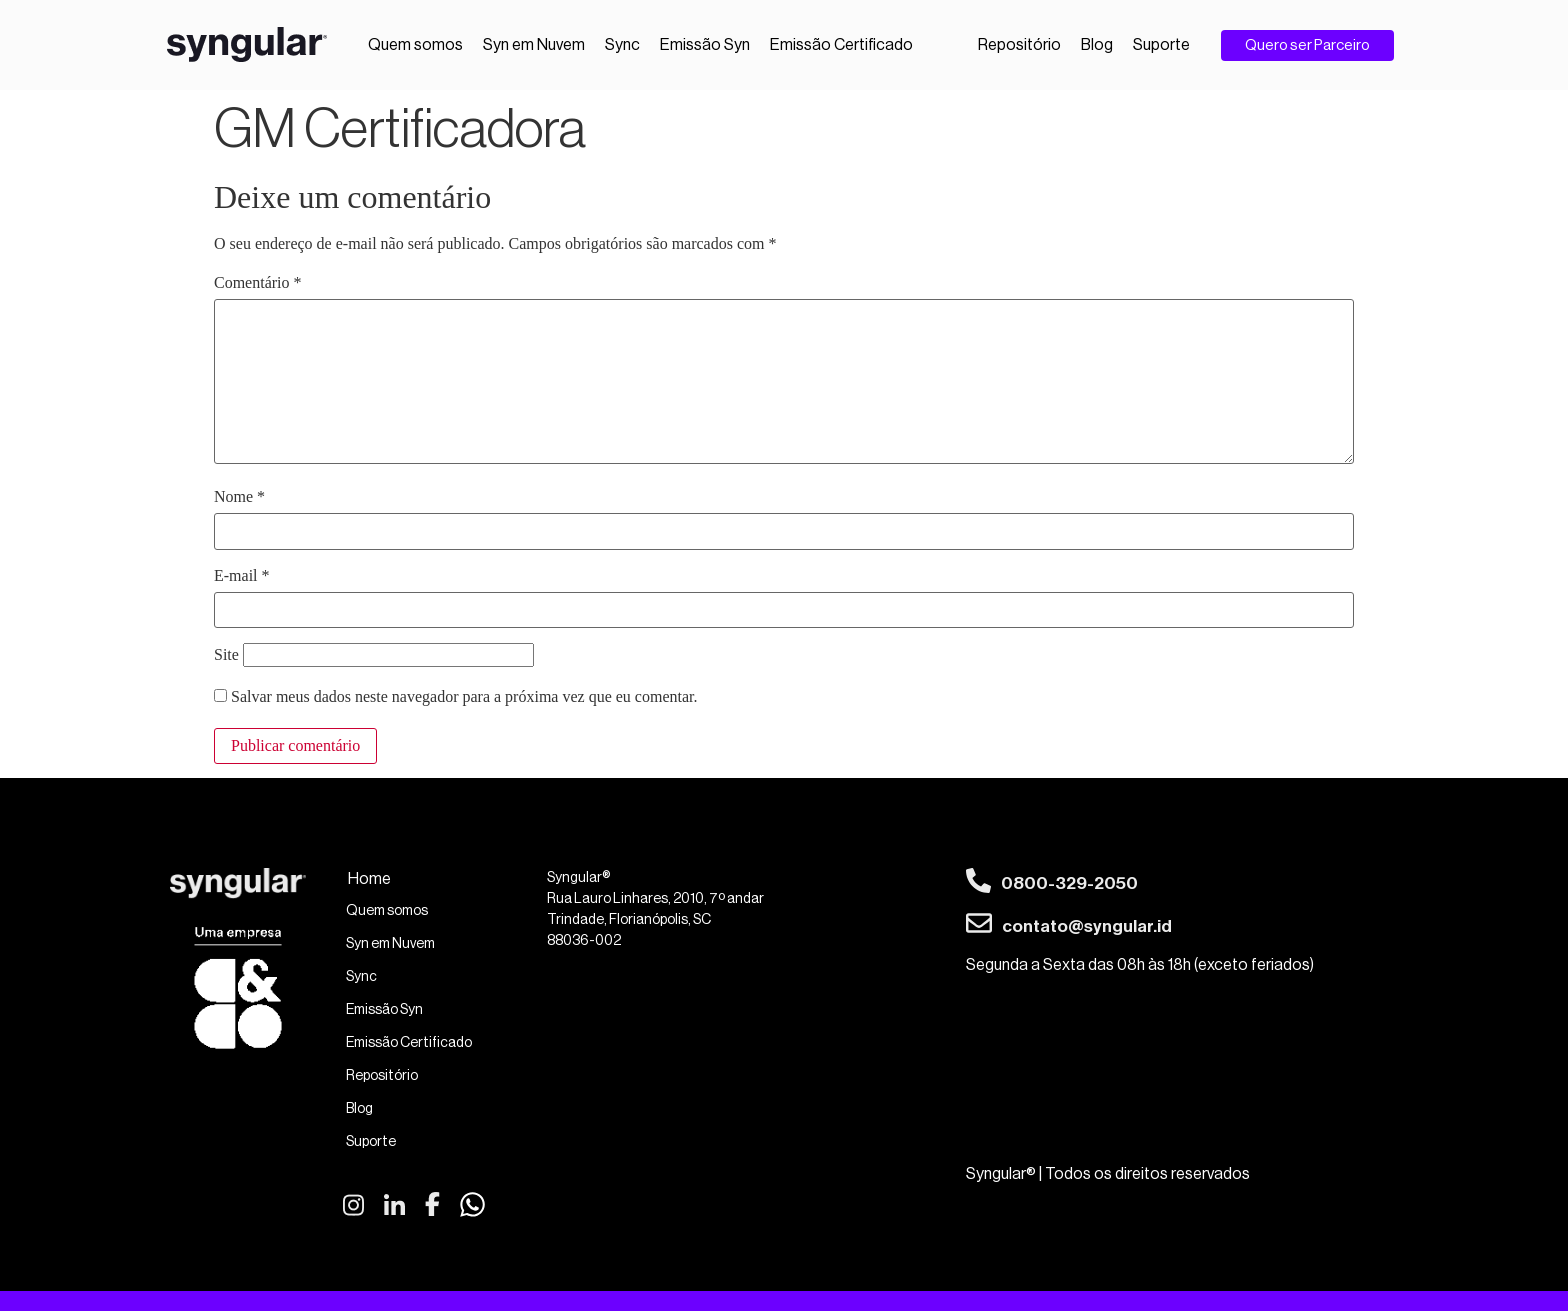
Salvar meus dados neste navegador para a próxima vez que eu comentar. (464, 697)
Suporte (1161, 45)
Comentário (258, 283)
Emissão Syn (705, 45)
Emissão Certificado (841, 45)
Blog (1097, 45)
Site (226, 655)
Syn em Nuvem (534, 45)
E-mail (242, 576)
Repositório (1019, 45)
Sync (622, 45)
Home (369, 879)
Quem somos (415, 45)
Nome (239, 497)
